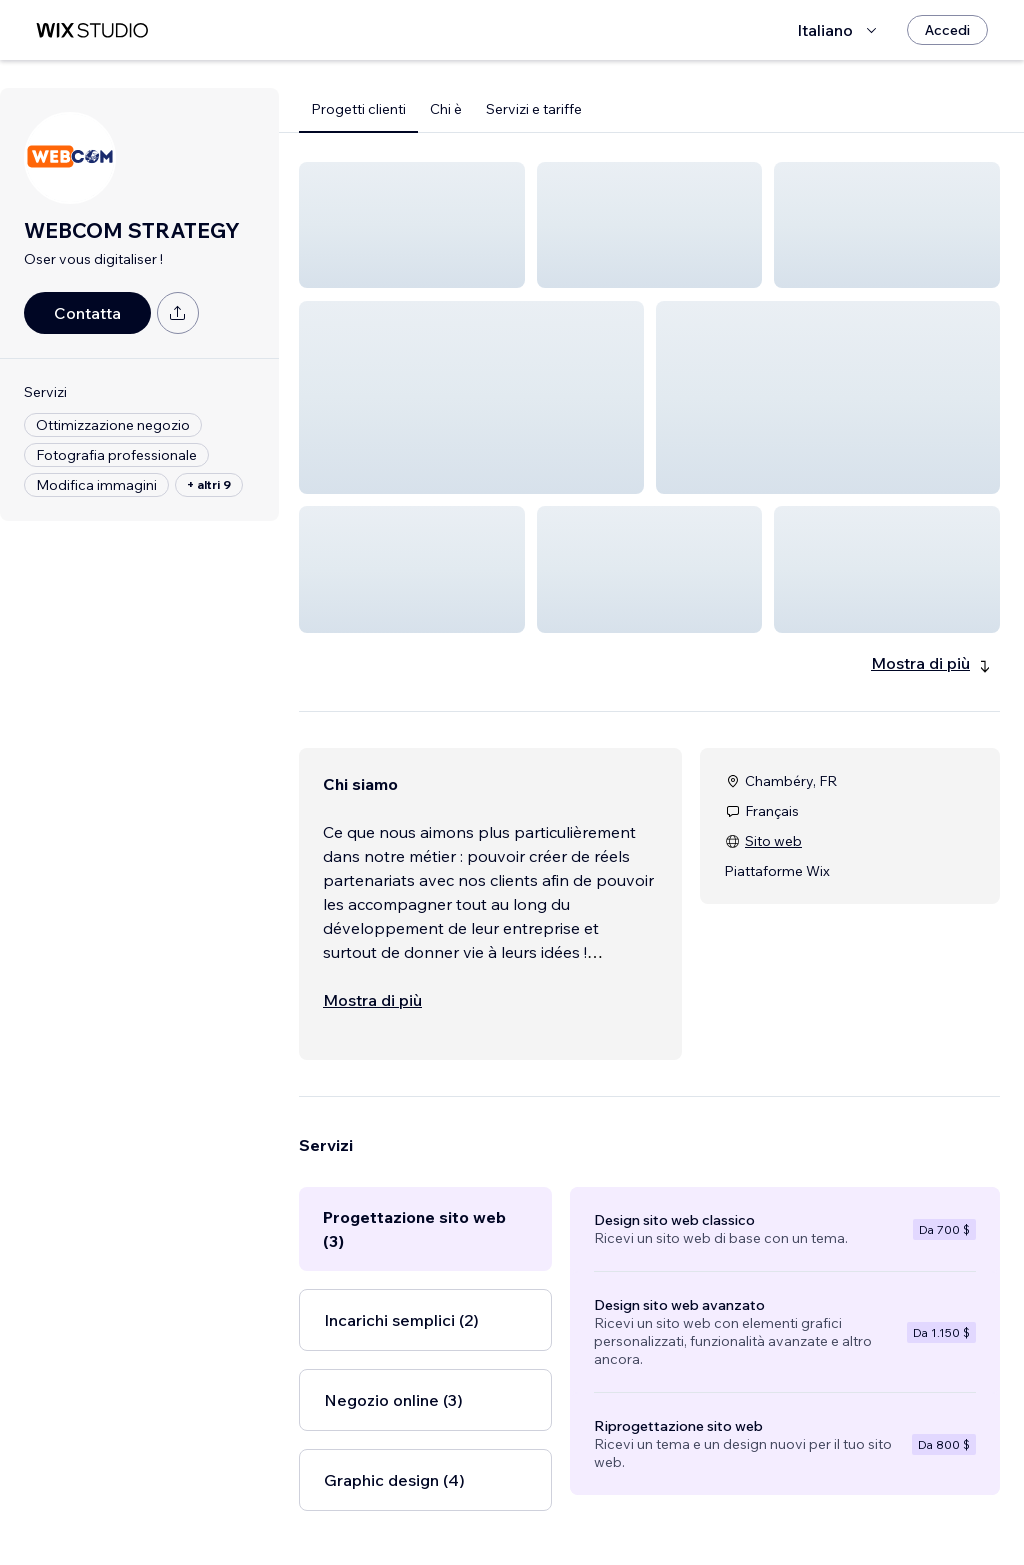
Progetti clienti (358, 109)
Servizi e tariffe (534, 109)
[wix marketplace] (92, 30)
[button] (412, 225)
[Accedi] (947, 30)
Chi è (446, 109)
